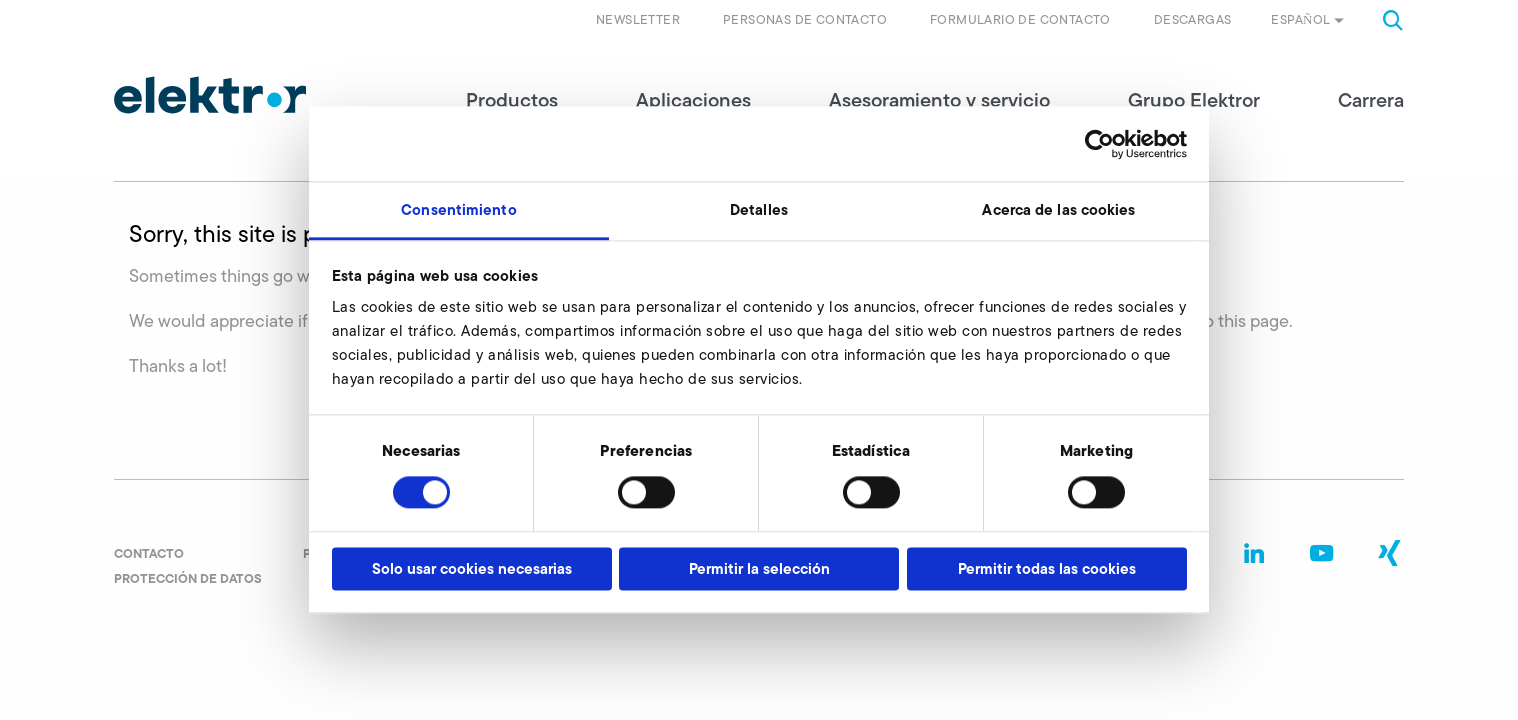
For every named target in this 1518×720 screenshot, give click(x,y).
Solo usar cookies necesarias (472, 568)
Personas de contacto (805, 19)
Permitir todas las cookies (1047, 568)
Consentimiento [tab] (458, 209)
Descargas (1193, 19)
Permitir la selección (759, 568)
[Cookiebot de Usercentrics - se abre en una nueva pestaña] (1099, 144)
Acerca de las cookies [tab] (1058, 209)
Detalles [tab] (759, 209)
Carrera (1371, 100)
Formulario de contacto (1020, 19)
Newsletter (638, 19)
